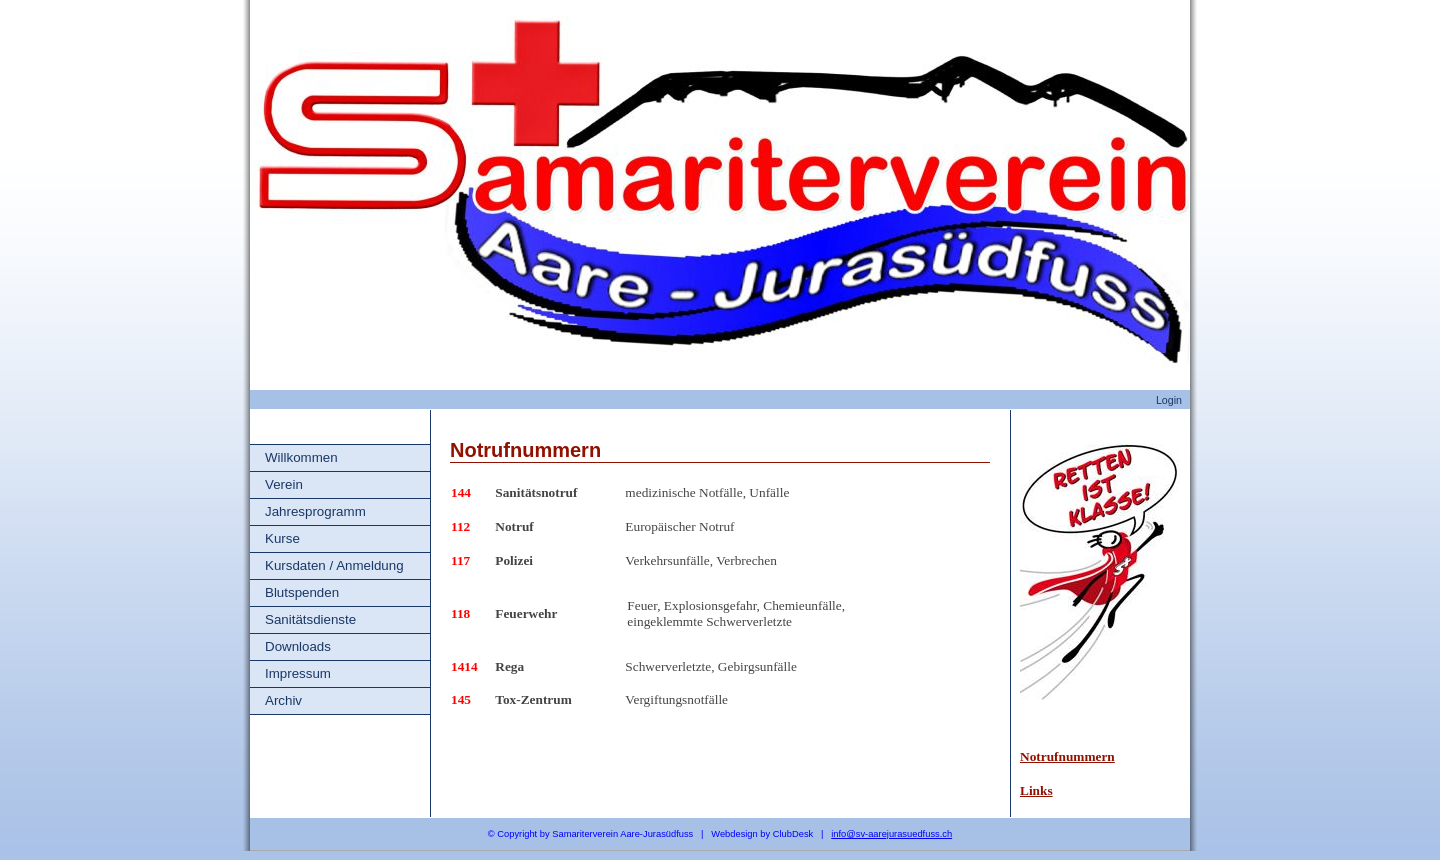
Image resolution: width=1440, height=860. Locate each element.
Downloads (298, 646)
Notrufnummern (1067, 756)
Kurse (282, 538)
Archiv (283, 700)
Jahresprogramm (315, 511)
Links (1036, 790)
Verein (284, 484)
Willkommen (301, 457)
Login (1169, 400)
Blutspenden (302, 592)
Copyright (517, 834)
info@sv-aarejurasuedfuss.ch (891, 834)
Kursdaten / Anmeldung (334, 565)
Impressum (298, 673)
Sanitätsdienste (310, 619)
